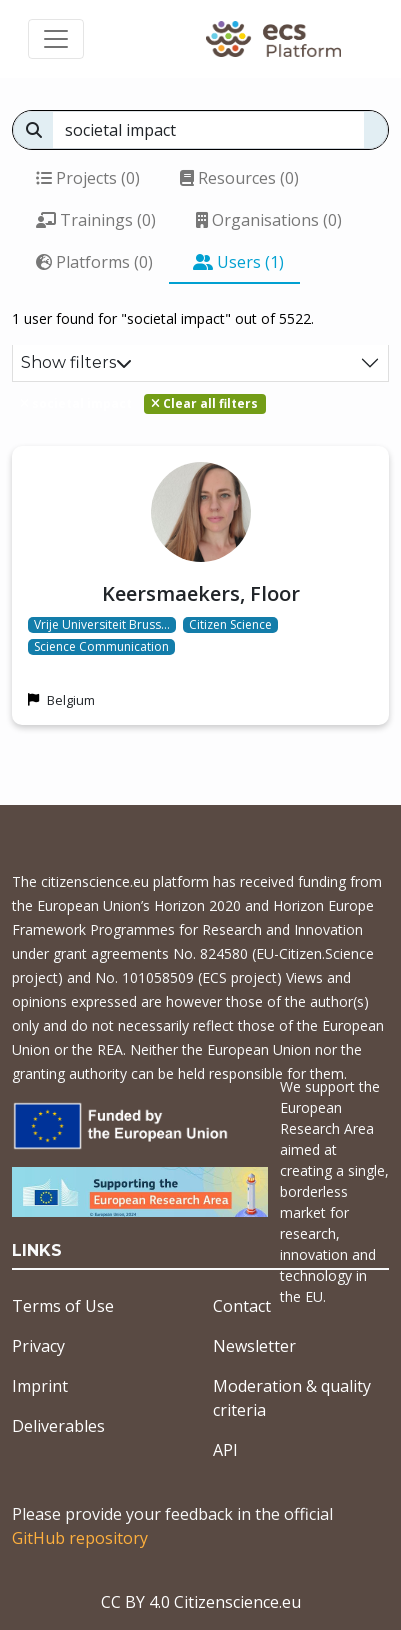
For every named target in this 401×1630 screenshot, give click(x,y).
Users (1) (238, 262)
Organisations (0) (269, 220)
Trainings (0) (96, 220)
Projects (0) (88, 178)
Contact (242, 1306)
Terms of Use (63, 1306)
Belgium (71, 700)
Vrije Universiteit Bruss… (102, 625)
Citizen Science (230, 625)
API (225, 1450)
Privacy (38, 1346)
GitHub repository (80, 1538)
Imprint (40, 1386)
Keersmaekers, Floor (201, 593)
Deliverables (58, 1426)
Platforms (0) (94, 262)
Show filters (76, 362)
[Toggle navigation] (56, 39)
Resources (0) (239, 178)
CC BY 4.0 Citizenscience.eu (201, 1602)
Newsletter (254, 1346)
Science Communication (101, 647)
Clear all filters (204, 403)
